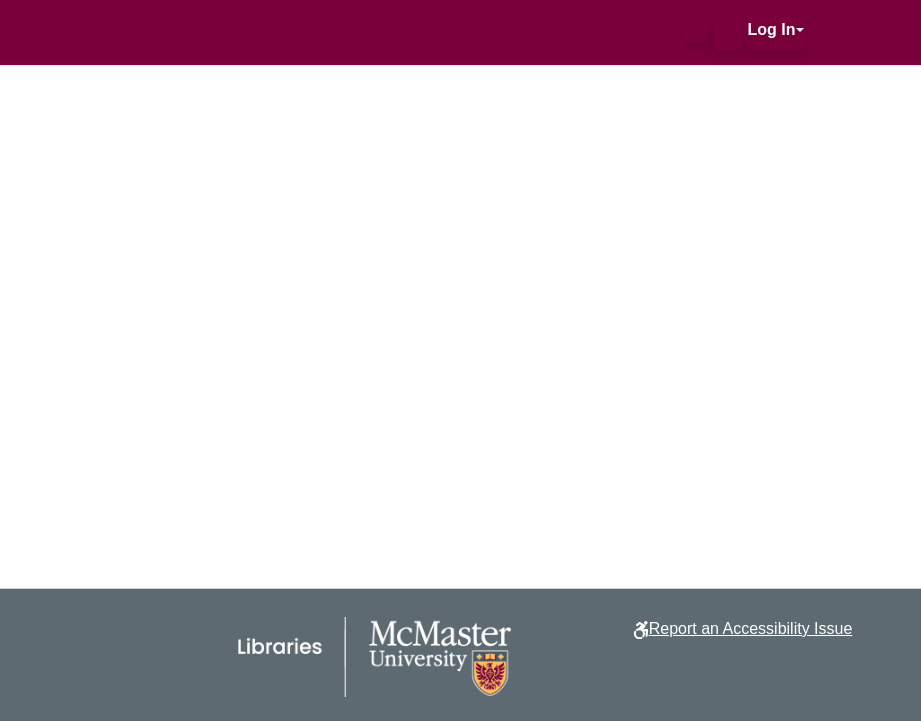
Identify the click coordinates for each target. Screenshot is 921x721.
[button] (696, 30)
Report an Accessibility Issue (751, 628)
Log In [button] (772, 29)
